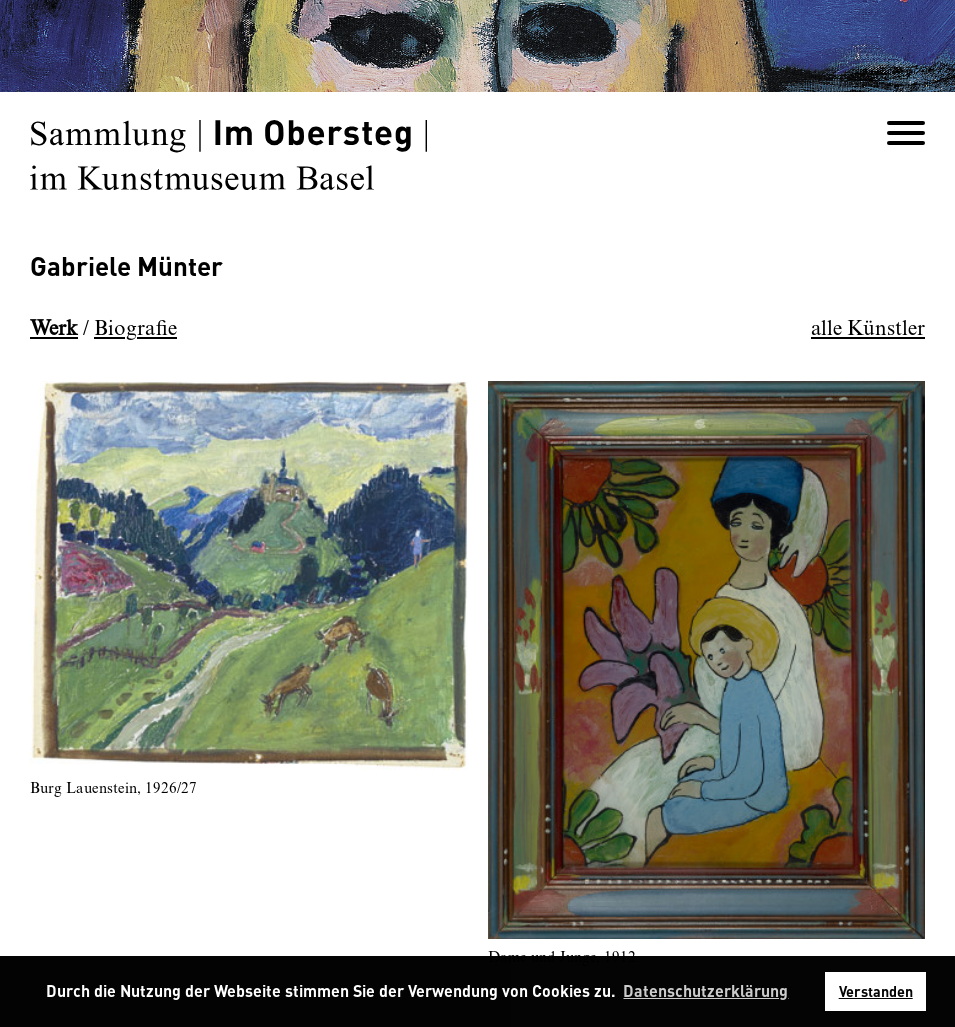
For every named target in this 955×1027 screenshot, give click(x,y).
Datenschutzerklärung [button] (705, 990)
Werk (54, 329)
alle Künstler (868, 329)
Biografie (135, 329)
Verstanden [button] (876, 991)
